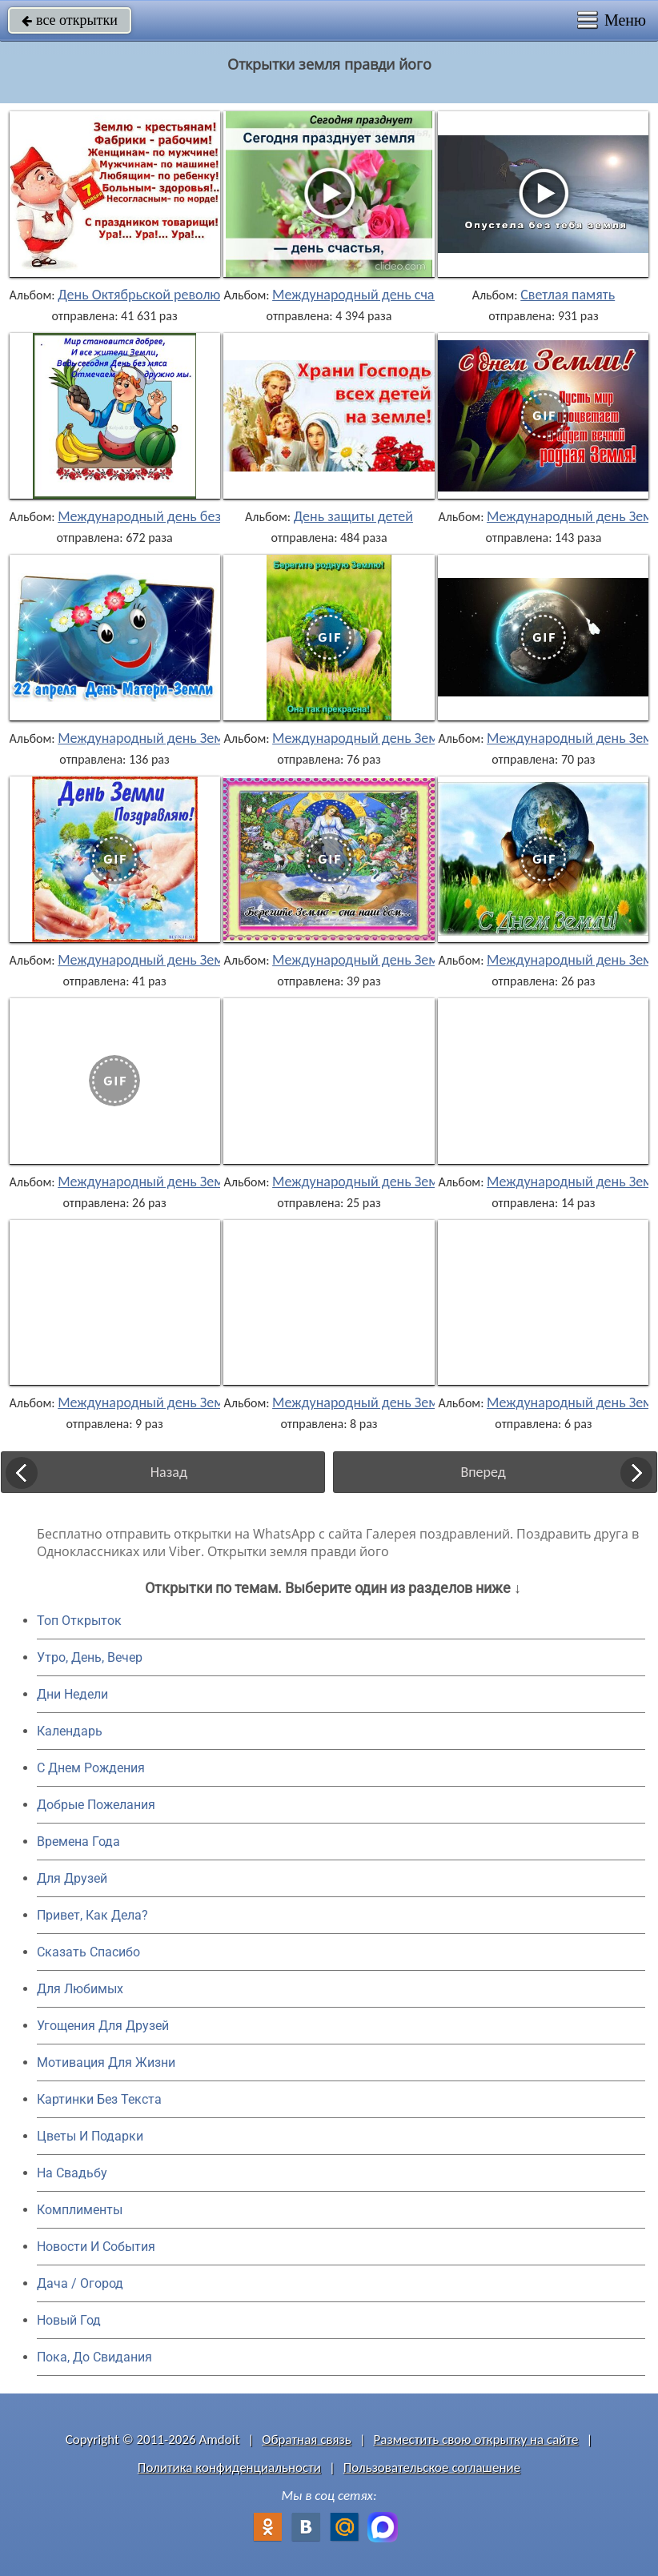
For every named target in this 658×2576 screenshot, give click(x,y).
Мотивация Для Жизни (106, 2062)
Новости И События (96, 2246)
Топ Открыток (79, 1620)
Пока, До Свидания (94, 2357)
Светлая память (567, 294)
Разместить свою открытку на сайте (476, 2439)
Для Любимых (80, 1988)
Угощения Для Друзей (103, 2025)
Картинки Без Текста (99, 2099)
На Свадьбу (72, 2173)
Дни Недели (72, 1694)
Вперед (482, 1472)
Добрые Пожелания (96, 1804)
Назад (168, 1472)
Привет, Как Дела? (92, 1915)
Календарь (69, 1731)
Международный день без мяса (156, 516)
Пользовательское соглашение (431, 2467)
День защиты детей (353, 516)
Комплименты (79, 2209)
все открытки (70, 20)
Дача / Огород (80, 2283)
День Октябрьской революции (150, 294)
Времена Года (78, 1841)
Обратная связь (306, 2439)
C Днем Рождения (91, 1768)
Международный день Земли (148, 738)
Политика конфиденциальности (229, 2467)
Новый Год (69, 2320)
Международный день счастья (365, 294)
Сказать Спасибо (88, 1952)
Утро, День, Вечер (89, 1657)
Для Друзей (72, 1878)
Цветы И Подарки (90, 2136)
